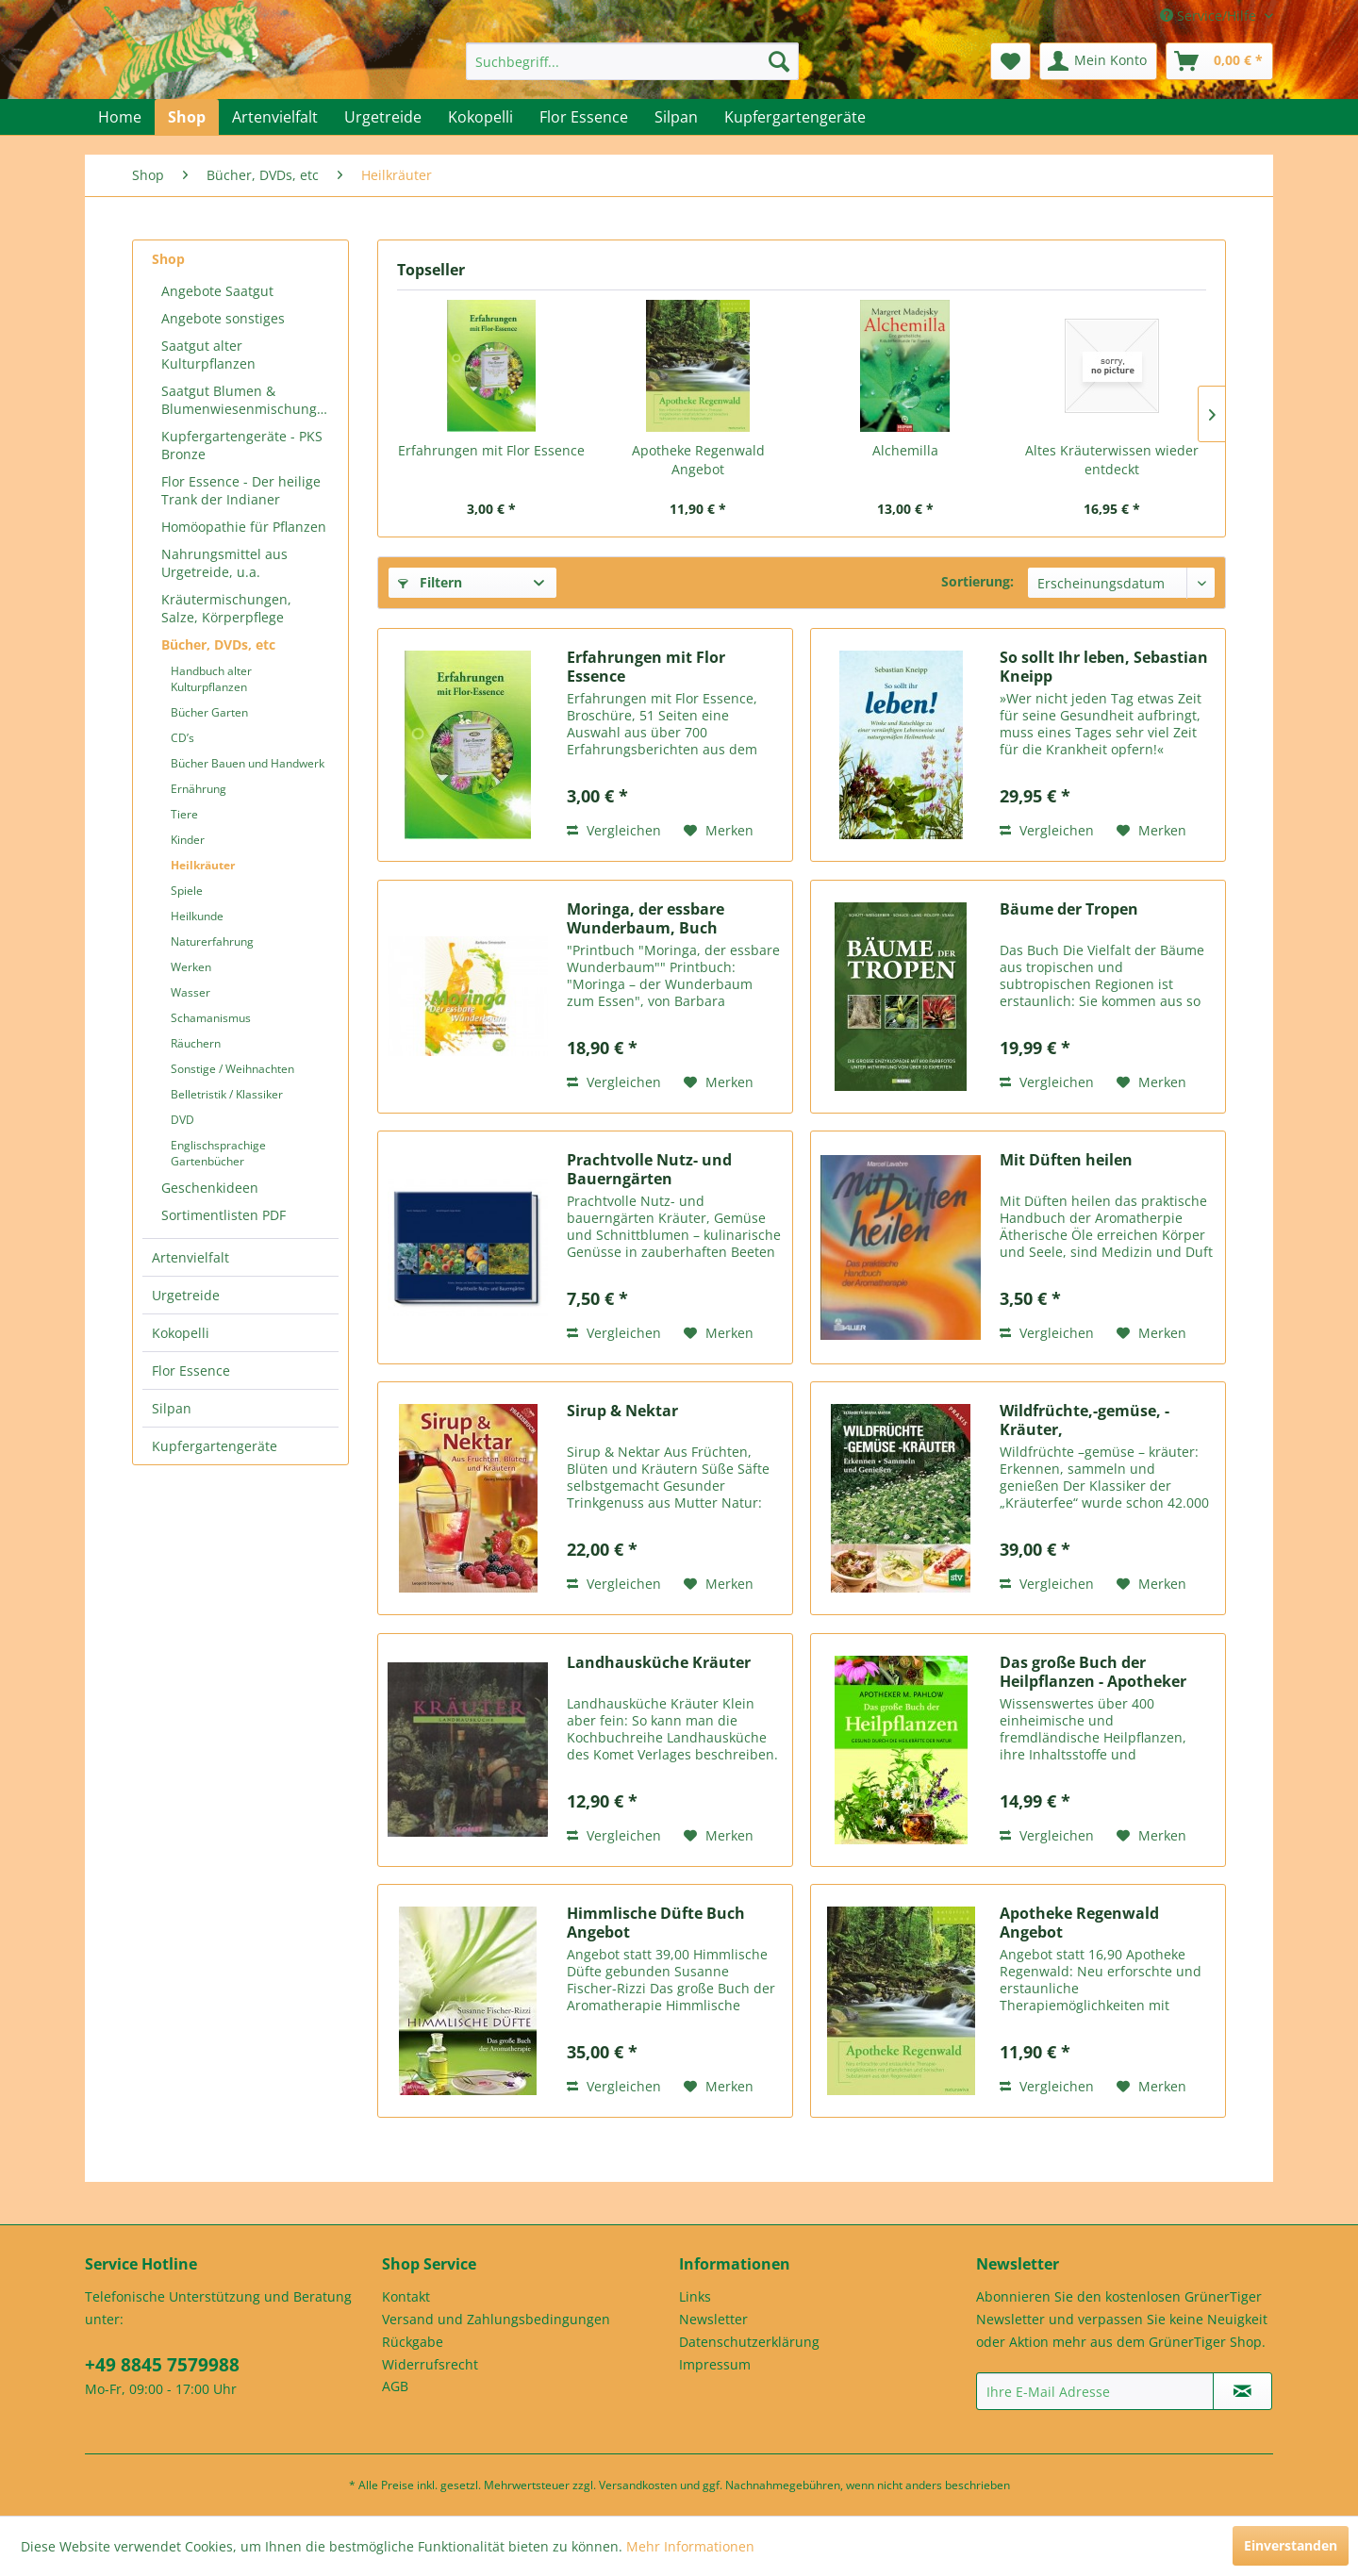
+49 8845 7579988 (162, 2365)
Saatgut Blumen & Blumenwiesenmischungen (247, 400)
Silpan (171, 1408)
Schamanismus (211, 1018)
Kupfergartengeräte (214, 1446)
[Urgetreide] (383, 117)
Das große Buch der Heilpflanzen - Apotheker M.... (1093, 1672)
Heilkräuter (203, 865)
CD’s (182, 738)
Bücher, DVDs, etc (218, 644)
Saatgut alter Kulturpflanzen (208, 354)
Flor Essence (191, 1370)
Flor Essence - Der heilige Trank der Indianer (241, 490)
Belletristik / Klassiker (227, 1094)
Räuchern (196, 1043)
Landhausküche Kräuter (659, 1663)
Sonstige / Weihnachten (232, 1069)
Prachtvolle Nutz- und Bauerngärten (649, 1169)
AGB (395, 2386)
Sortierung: (977, 581)
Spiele (187, 891)
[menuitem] (632, 61)
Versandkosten (638, 2485)
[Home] (120, 117)
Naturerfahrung (212, 941)
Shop (168, 259)
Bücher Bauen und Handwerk (247, 763)
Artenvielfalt (190, 1257)
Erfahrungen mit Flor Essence (491, 450)
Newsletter (713, 2319)
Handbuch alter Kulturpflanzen (211, 679)
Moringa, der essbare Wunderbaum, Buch (645, 918)
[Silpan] (676, 117)
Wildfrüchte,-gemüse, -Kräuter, (1084, 1420)
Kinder (188, 840)
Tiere (184, 814)
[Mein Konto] (1098, 61)
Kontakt (406, 2296)
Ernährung (198, 789)
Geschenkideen (209, 1188)
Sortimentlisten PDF (223, 1215)
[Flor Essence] (583, 117)
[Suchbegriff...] (632, 61)
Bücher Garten (209, 712)
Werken (191, 967)
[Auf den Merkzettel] (719, 830)
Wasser (190, 992)
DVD (182, 1120)
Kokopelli (180, 1333)
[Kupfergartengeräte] (795, 117)
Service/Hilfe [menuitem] (1210, 16)
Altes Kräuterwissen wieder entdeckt (1112, 459)
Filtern (430, 582)
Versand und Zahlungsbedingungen (496, 2319)
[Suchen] (779, 61)
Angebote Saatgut (217, 291)
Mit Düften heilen (1066, 1160)
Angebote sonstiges (223, 318)
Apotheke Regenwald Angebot (698, 459)
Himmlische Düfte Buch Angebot (656, 1922)
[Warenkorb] (1219, 61)
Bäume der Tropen (1069, 909)
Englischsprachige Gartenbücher (218, 1153)
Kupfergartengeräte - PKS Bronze (242, 445)
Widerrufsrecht (430, 2364)
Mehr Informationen (690, 2546)
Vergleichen (614, 830)
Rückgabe (412, 2342)
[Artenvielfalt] (275, 117)
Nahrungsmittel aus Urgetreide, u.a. (224, 563)
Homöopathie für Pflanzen (243, 527)
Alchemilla (905, 450)
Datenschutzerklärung (749, 2342)
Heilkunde (197, 916)
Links (695, 2296)
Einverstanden (1290, 2545)
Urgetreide (186, 1295)
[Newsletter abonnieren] (1242, 2391)
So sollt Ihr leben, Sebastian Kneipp (1104, 666)
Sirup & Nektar (622, 1411)
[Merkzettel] (1010, 61)
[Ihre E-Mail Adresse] (1095, 2391)
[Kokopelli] (480, 117)
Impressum (715, 2364)
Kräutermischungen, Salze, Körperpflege (226, 608)
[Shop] (187, 117)
